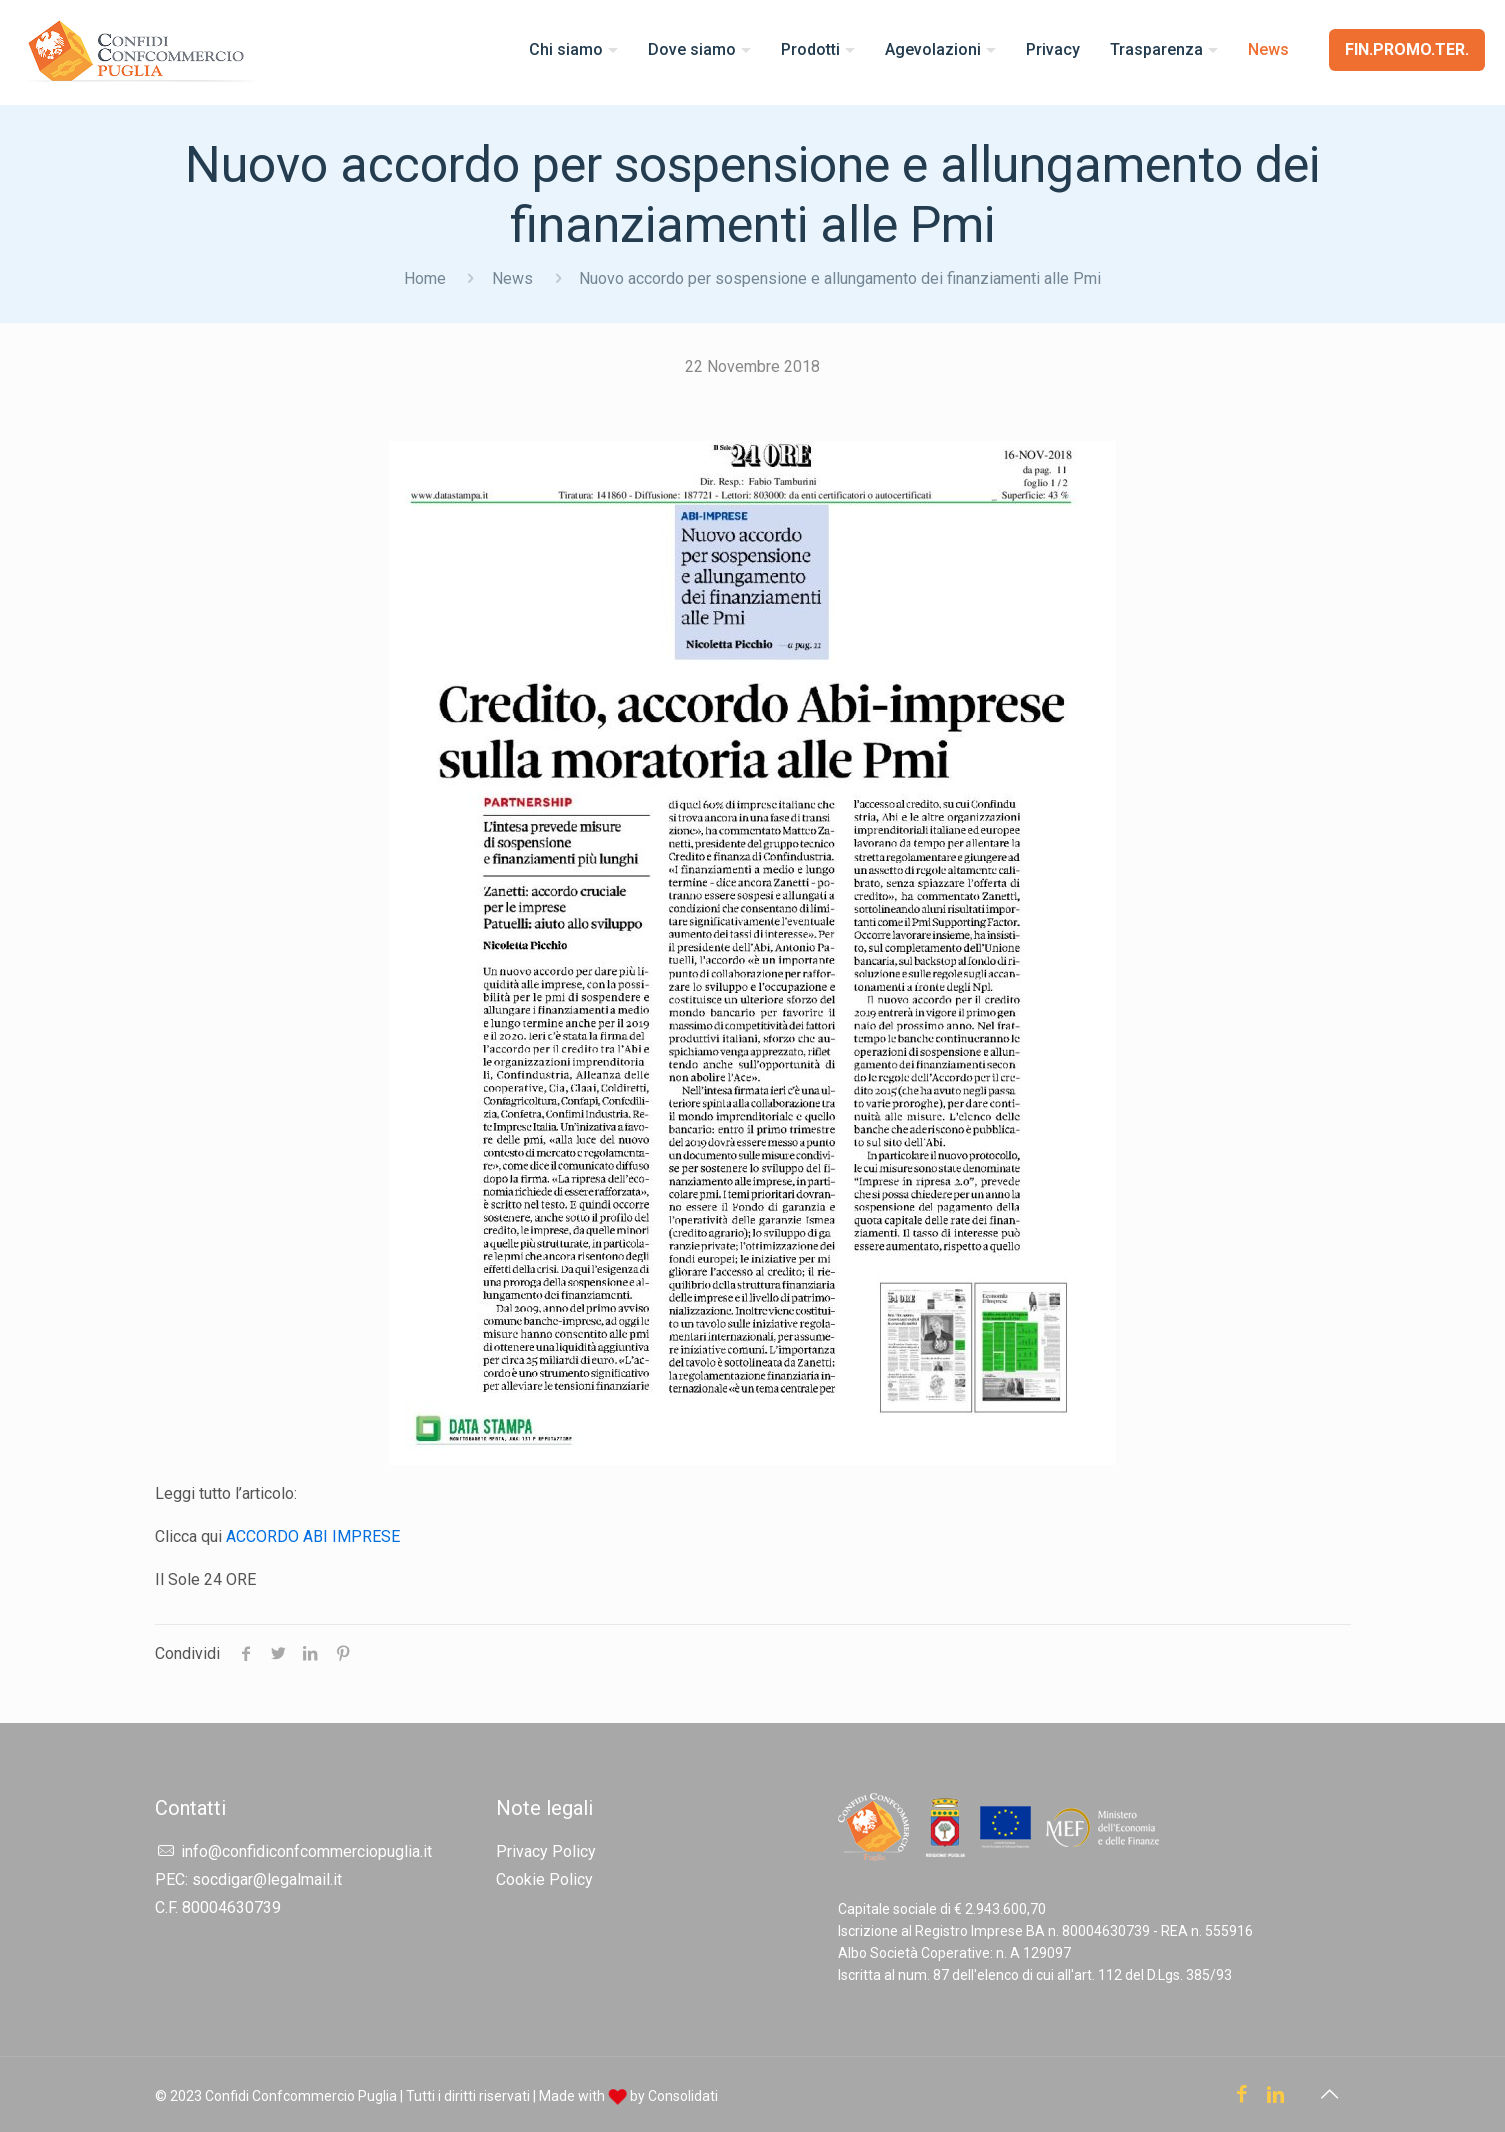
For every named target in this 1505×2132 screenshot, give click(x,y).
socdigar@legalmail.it (267, 1879)
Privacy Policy (546, 1851)
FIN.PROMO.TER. (1407, 49)
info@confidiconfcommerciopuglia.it (306, 1851)
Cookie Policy (544, 1879)
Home (425, 278)
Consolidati (683, 2096)
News (512, 278)
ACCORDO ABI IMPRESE (313, 1536)
